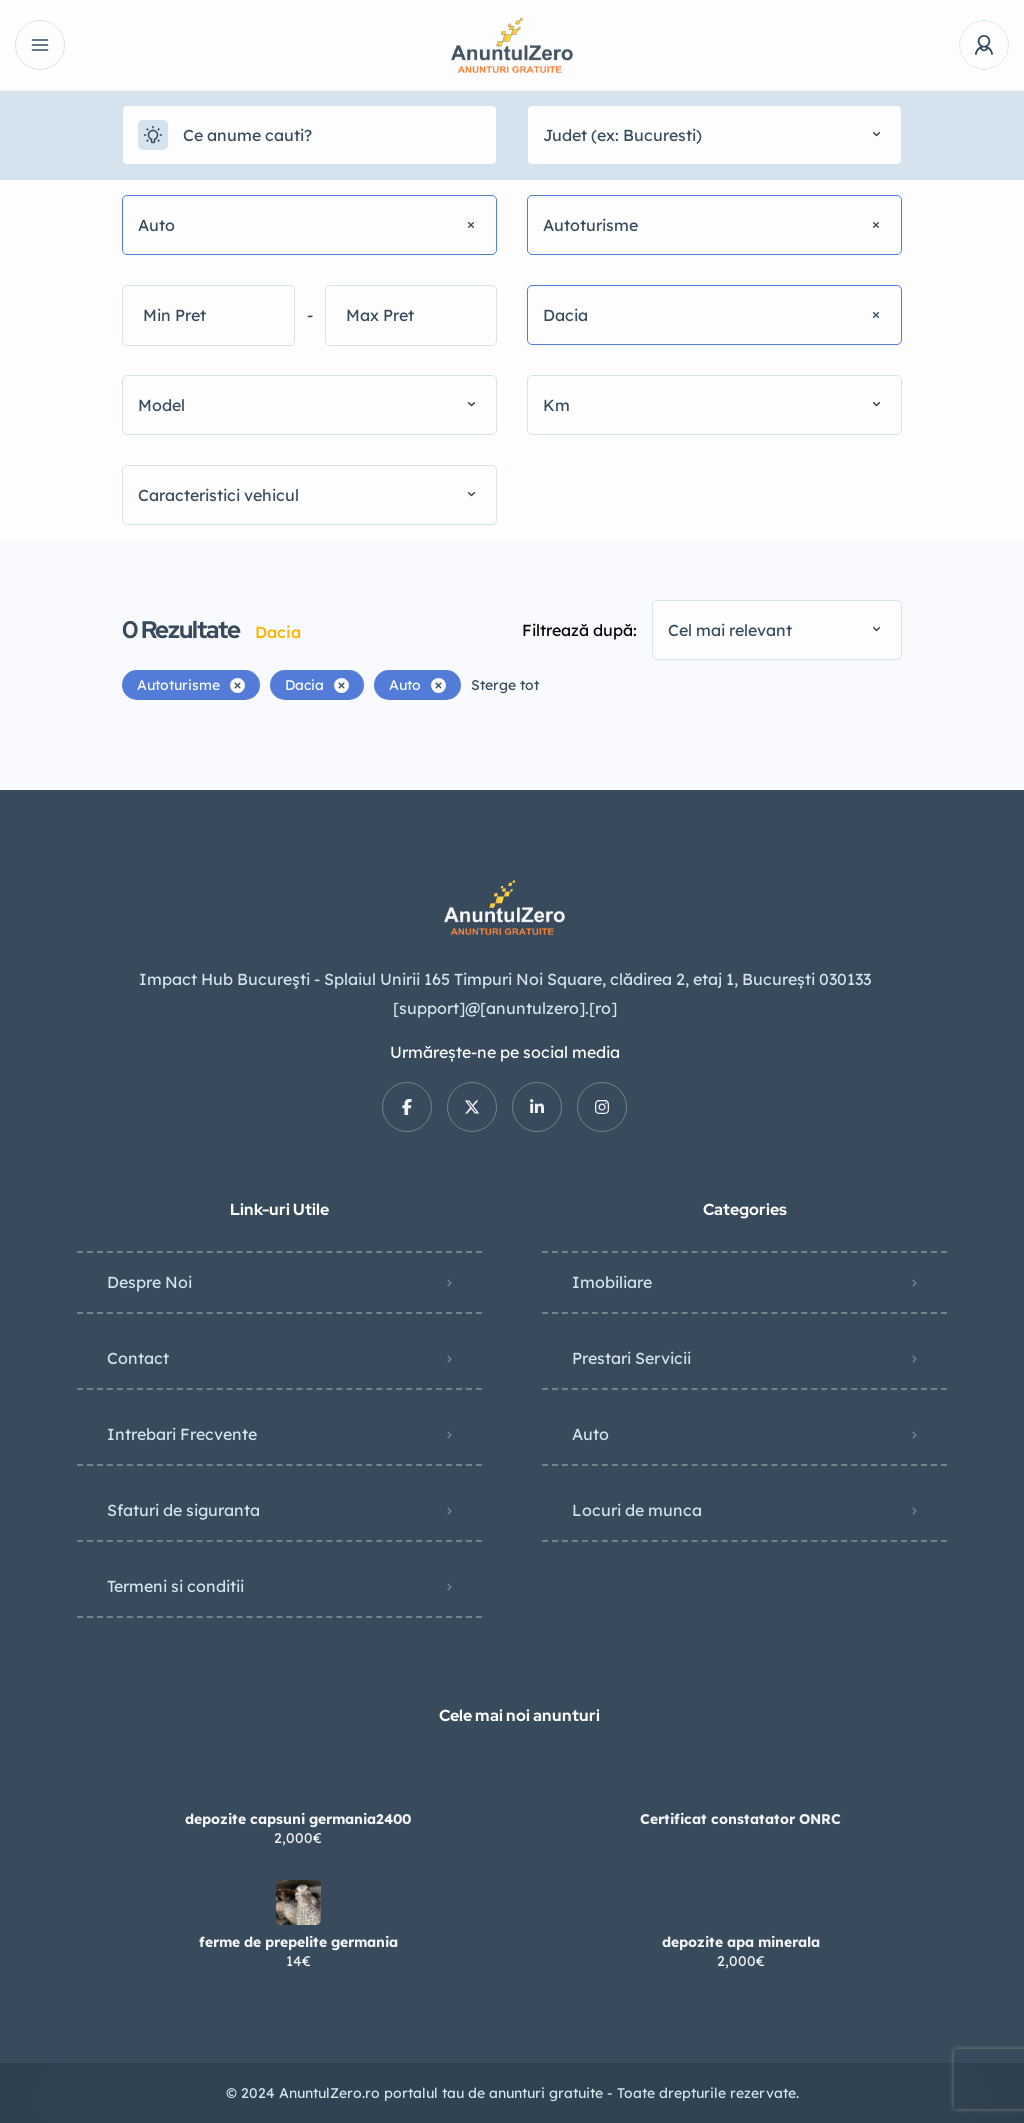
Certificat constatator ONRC (740, 1819)
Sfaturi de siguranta (183, 1510)
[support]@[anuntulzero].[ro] (505, 1008)
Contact (138, 1358)
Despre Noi (149, 1282)
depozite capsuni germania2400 (298, 1819)
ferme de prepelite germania (298, 1942)
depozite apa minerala (741, 1942)
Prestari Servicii (631, 1358)
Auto (590, 1434)
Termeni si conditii (175, 1586)
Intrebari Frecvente (182, 1434)
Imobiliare (612, 1282)
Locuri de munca (637, 1510)
